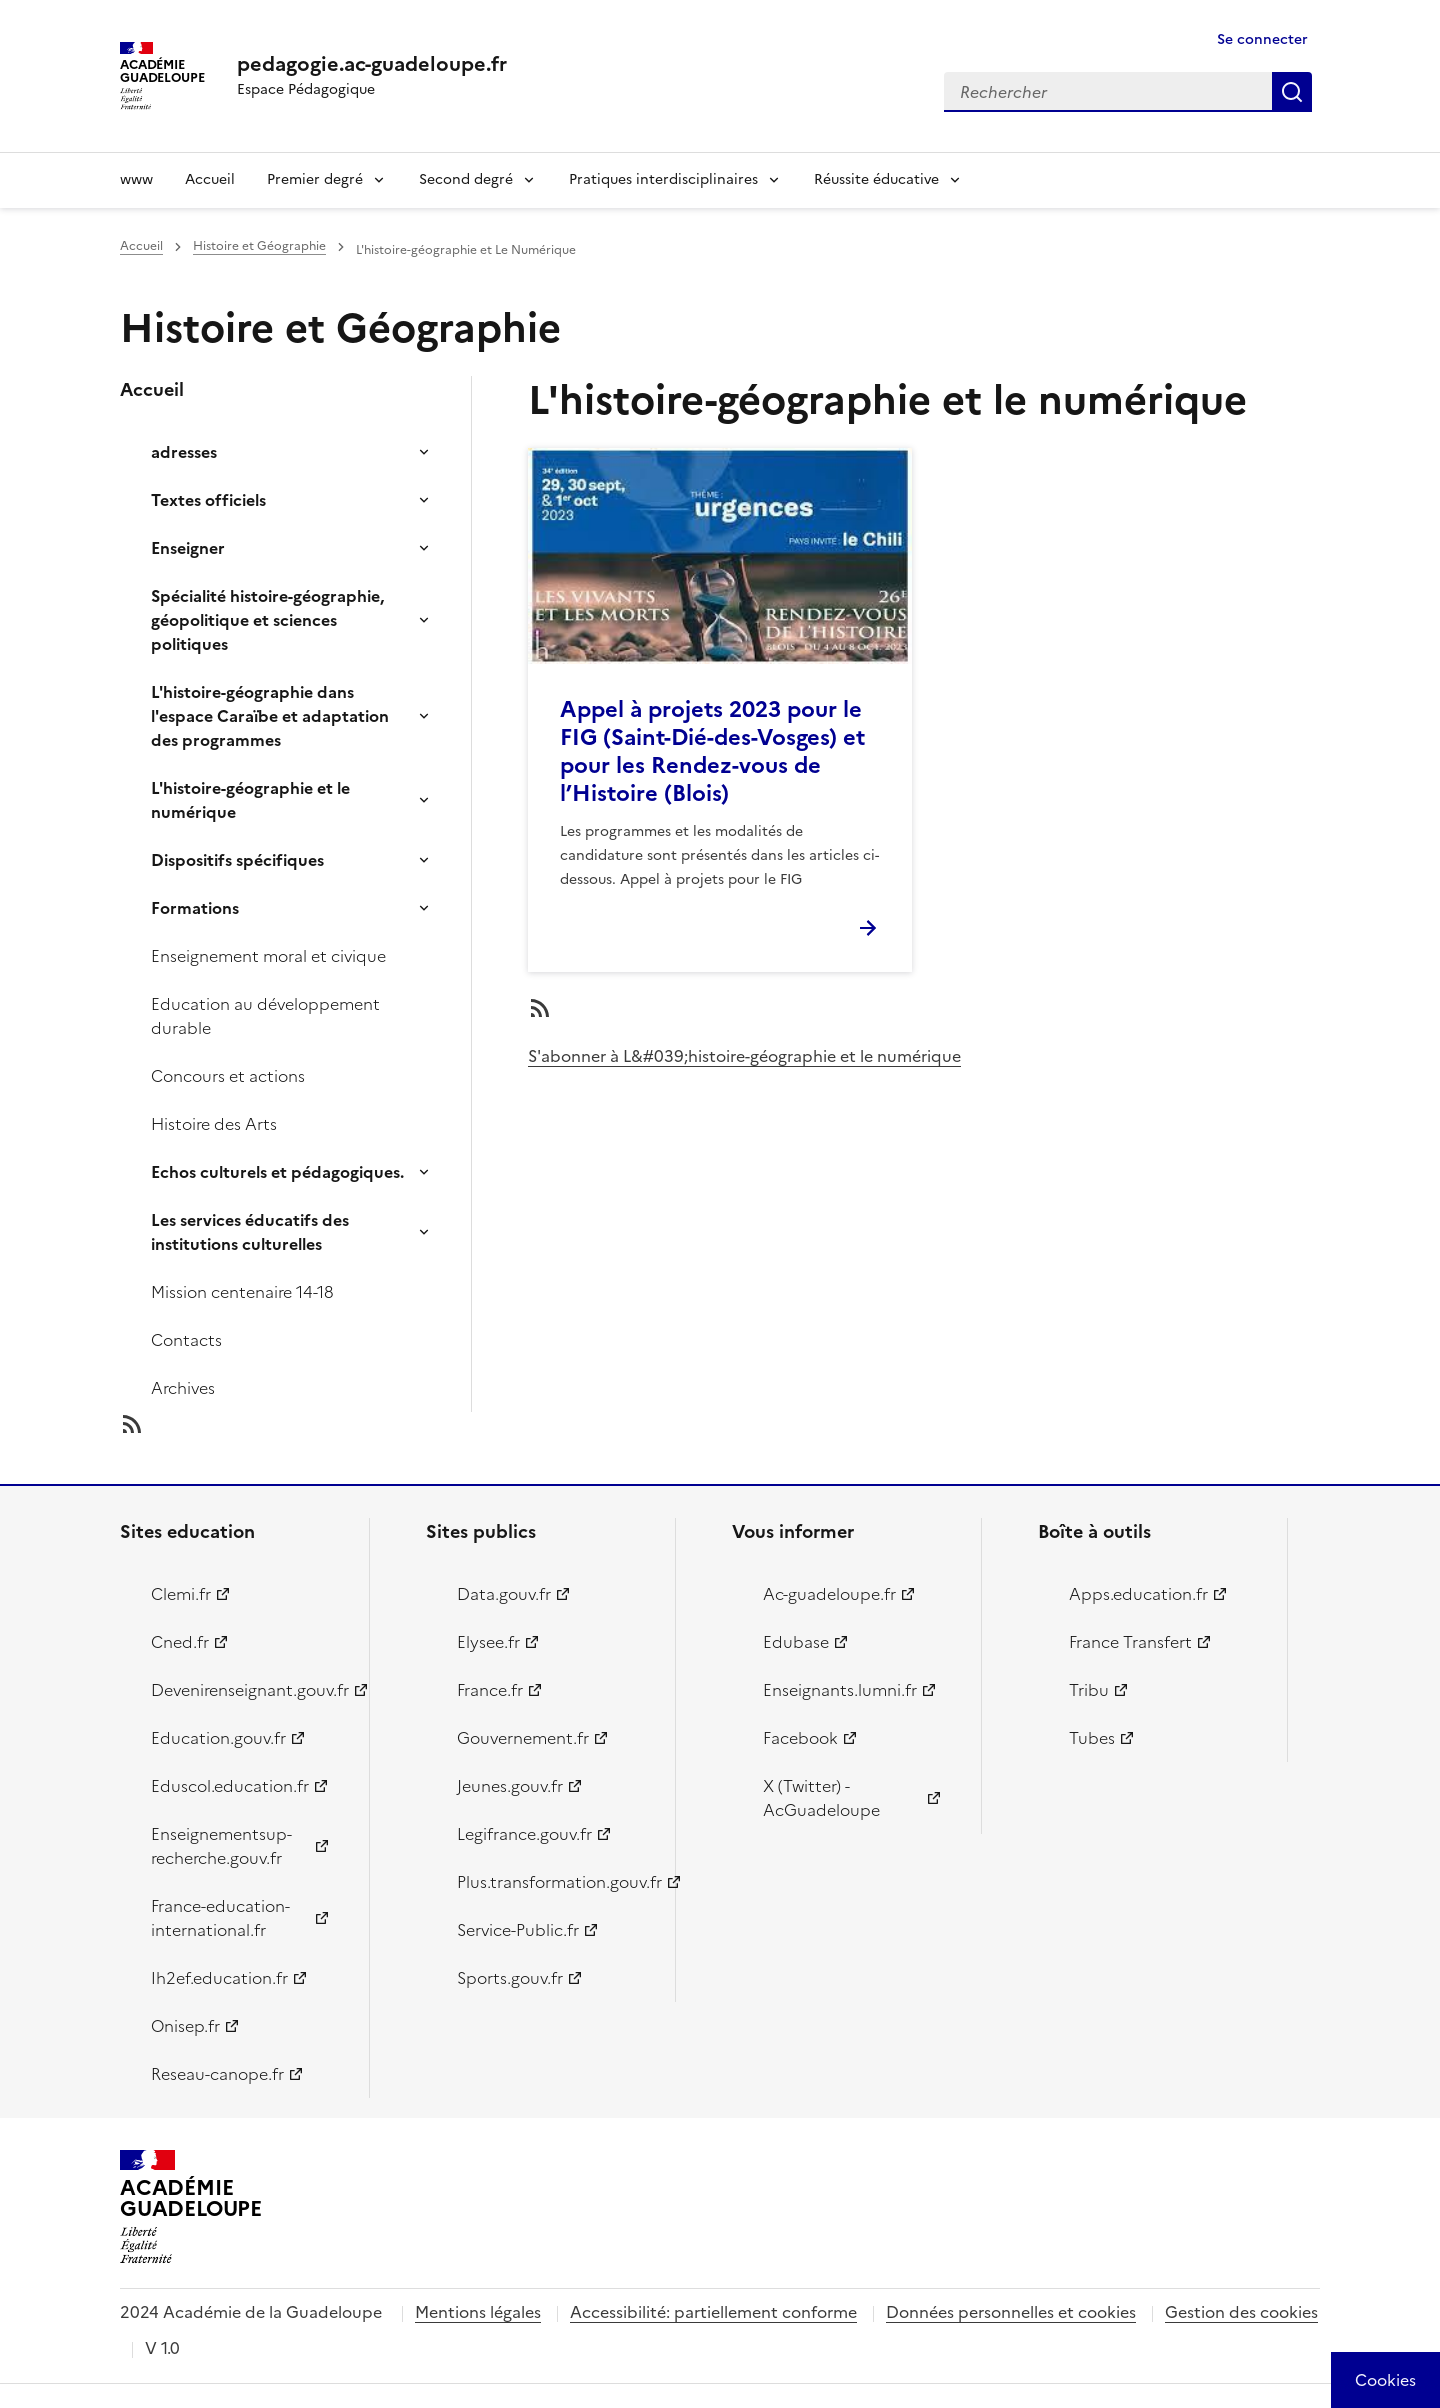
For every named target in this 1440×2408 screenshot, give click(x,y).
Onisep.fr (185, 2026)
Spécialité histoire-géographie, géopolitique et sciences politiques (267, 620)
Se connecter (1262, 39)
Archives (183, 1388)
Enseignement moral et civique (268, 956)
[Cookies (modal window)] (1385, 2380)
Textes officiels (208, 500)
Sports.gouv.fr (510, 1978)
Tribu (1089, 1690)
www (136, 179)
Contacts (186, 1340)
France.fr (490, 1690)
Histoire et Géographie (259, 246)
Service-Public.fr (518, 1930)
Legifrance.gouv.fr (524, 1834)
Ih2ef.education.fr (219, 1978)
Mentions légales (478, 2312)
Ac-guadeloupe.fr (829, 1594)
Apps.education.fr (1138, 1594)
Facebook (800, 1738)
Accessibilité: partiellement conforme (713, 2312)
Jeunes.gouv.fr (510, 1786)
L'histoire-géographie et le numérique (250, 800)
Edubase (796, 1642)
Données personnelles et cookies (1011, 2312)
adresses (184, 452)
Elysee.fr (488, 1642)
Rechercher (1292, 92)
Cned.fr (180, 1642)
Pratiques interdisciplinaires (663, 179)
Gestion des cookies (1241, 2312)
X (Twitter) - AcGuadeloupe (821, 1798)
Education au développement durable (265, 1016)
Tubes (1092, 1738)
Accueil (210, 179)
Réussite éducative (876, 179)
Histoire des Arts (214, 1124)
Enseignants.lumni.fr (840, 1690)
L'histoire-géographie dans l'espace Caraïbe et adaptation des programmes (270, 716)
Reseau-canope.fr (217, 2074)
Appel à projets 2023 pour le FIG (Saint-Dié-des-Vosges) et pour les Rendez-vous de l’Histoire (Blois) (712, 751)
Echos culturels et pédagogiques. (277, 1172)
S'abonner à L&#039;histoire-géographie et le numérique (744, 1056)
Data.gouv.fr (504, 1594)
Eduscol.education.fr (230, 1786)
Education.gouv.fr (218, 1738)
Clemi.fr (181, 1594)
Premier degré (315, 179)
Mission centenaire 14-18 (242, 1292)
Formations (195, 908)
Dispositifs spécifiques (237, 860)
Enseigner (188, 548)
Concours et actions (228, 1076)
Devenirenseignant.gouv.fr (248, 1690)
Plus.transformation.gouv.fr (554, 1882)
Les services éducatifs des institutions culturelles (250, 1232)
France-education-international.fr (220, 1918)
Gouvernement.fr (523, 1738)
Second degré (466, 179)
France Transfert (1130, 1642)
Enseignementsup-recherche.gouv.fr (221, 1846)
